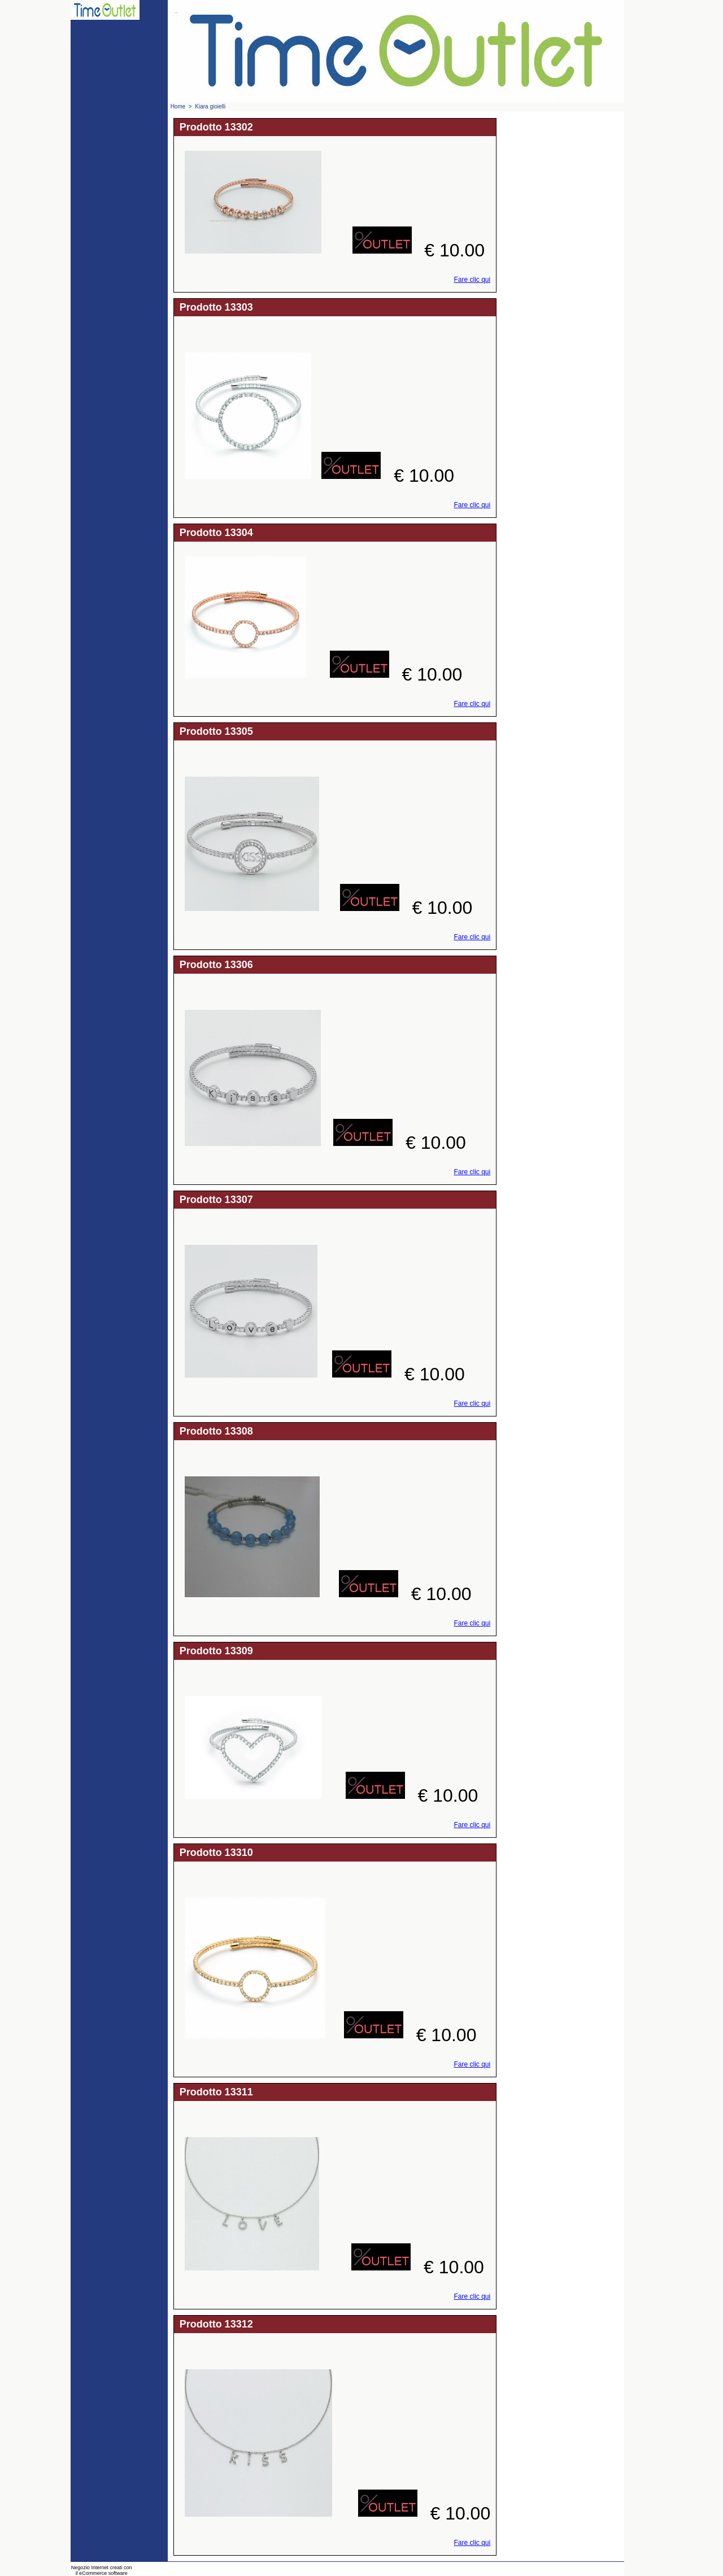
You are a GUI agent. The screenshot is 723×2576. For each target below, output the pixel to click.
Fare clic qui (472, 280)
